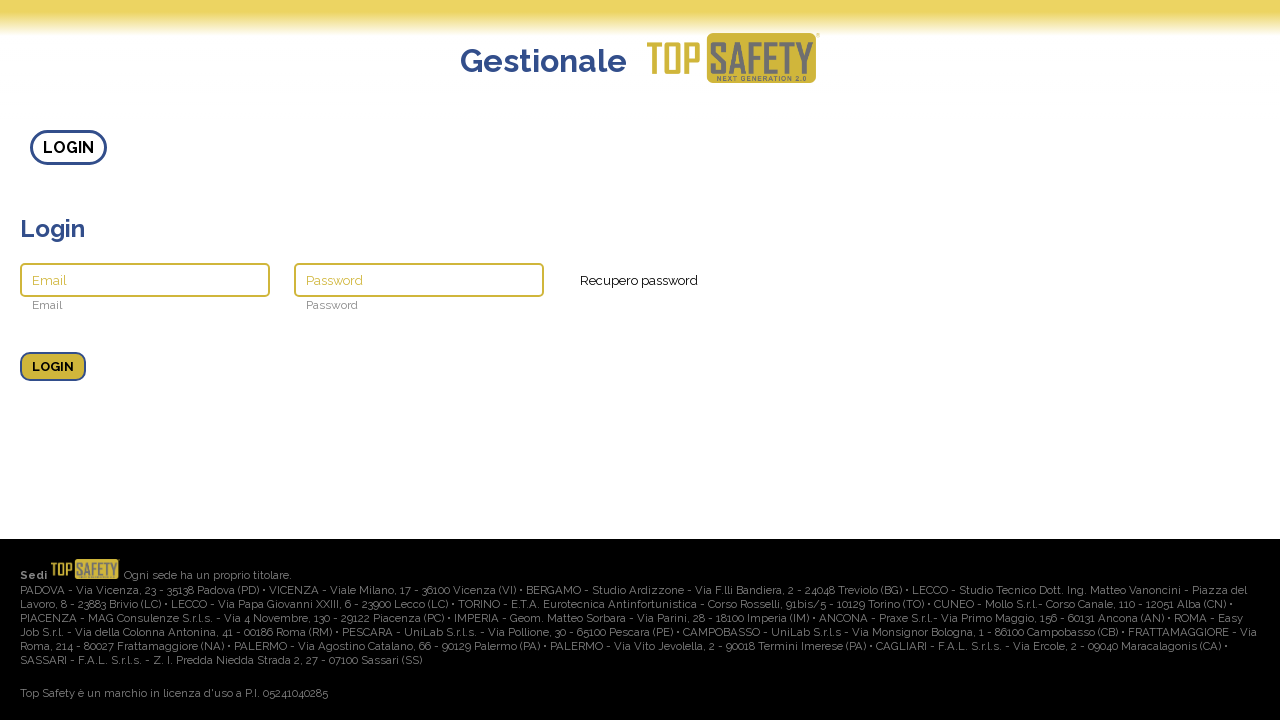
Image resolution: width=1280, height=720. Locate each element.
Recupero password (639, 280)
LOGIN (68, 147)
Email (47, 305)
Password (332, 305)
